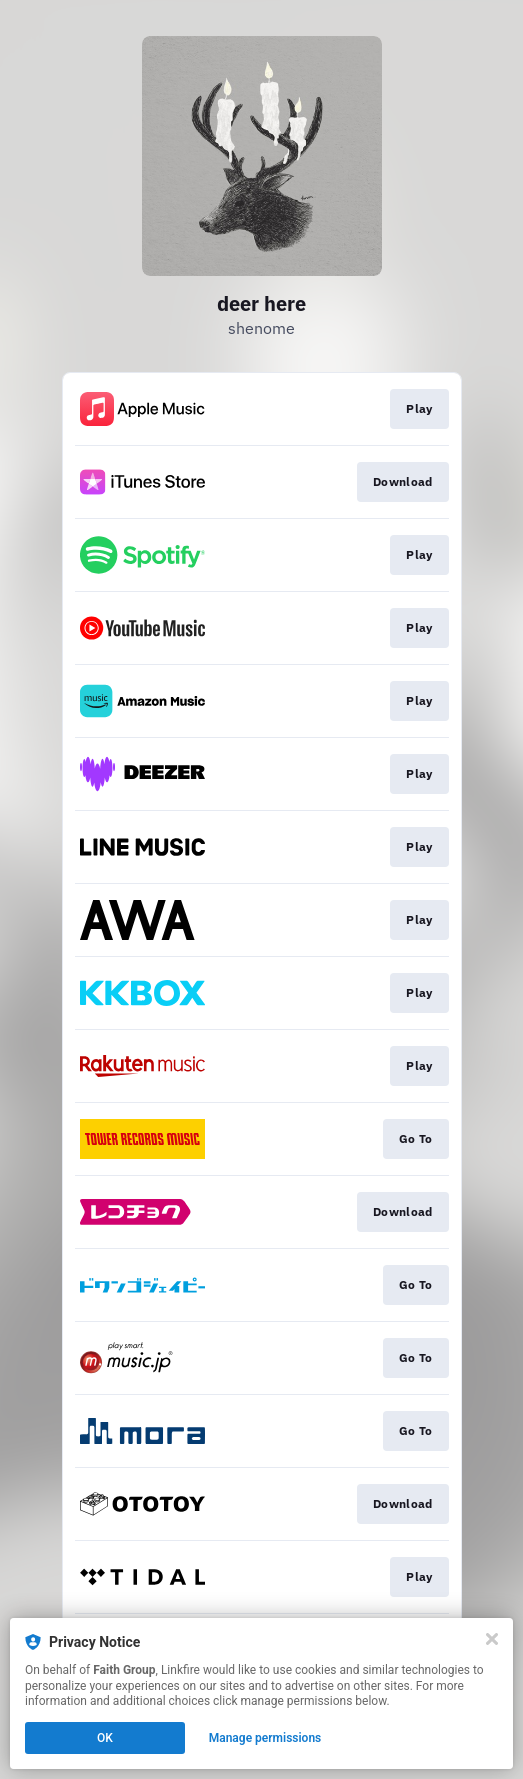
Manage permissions (265, 1738)
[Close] (492, 1639)
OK (105, 1738)
